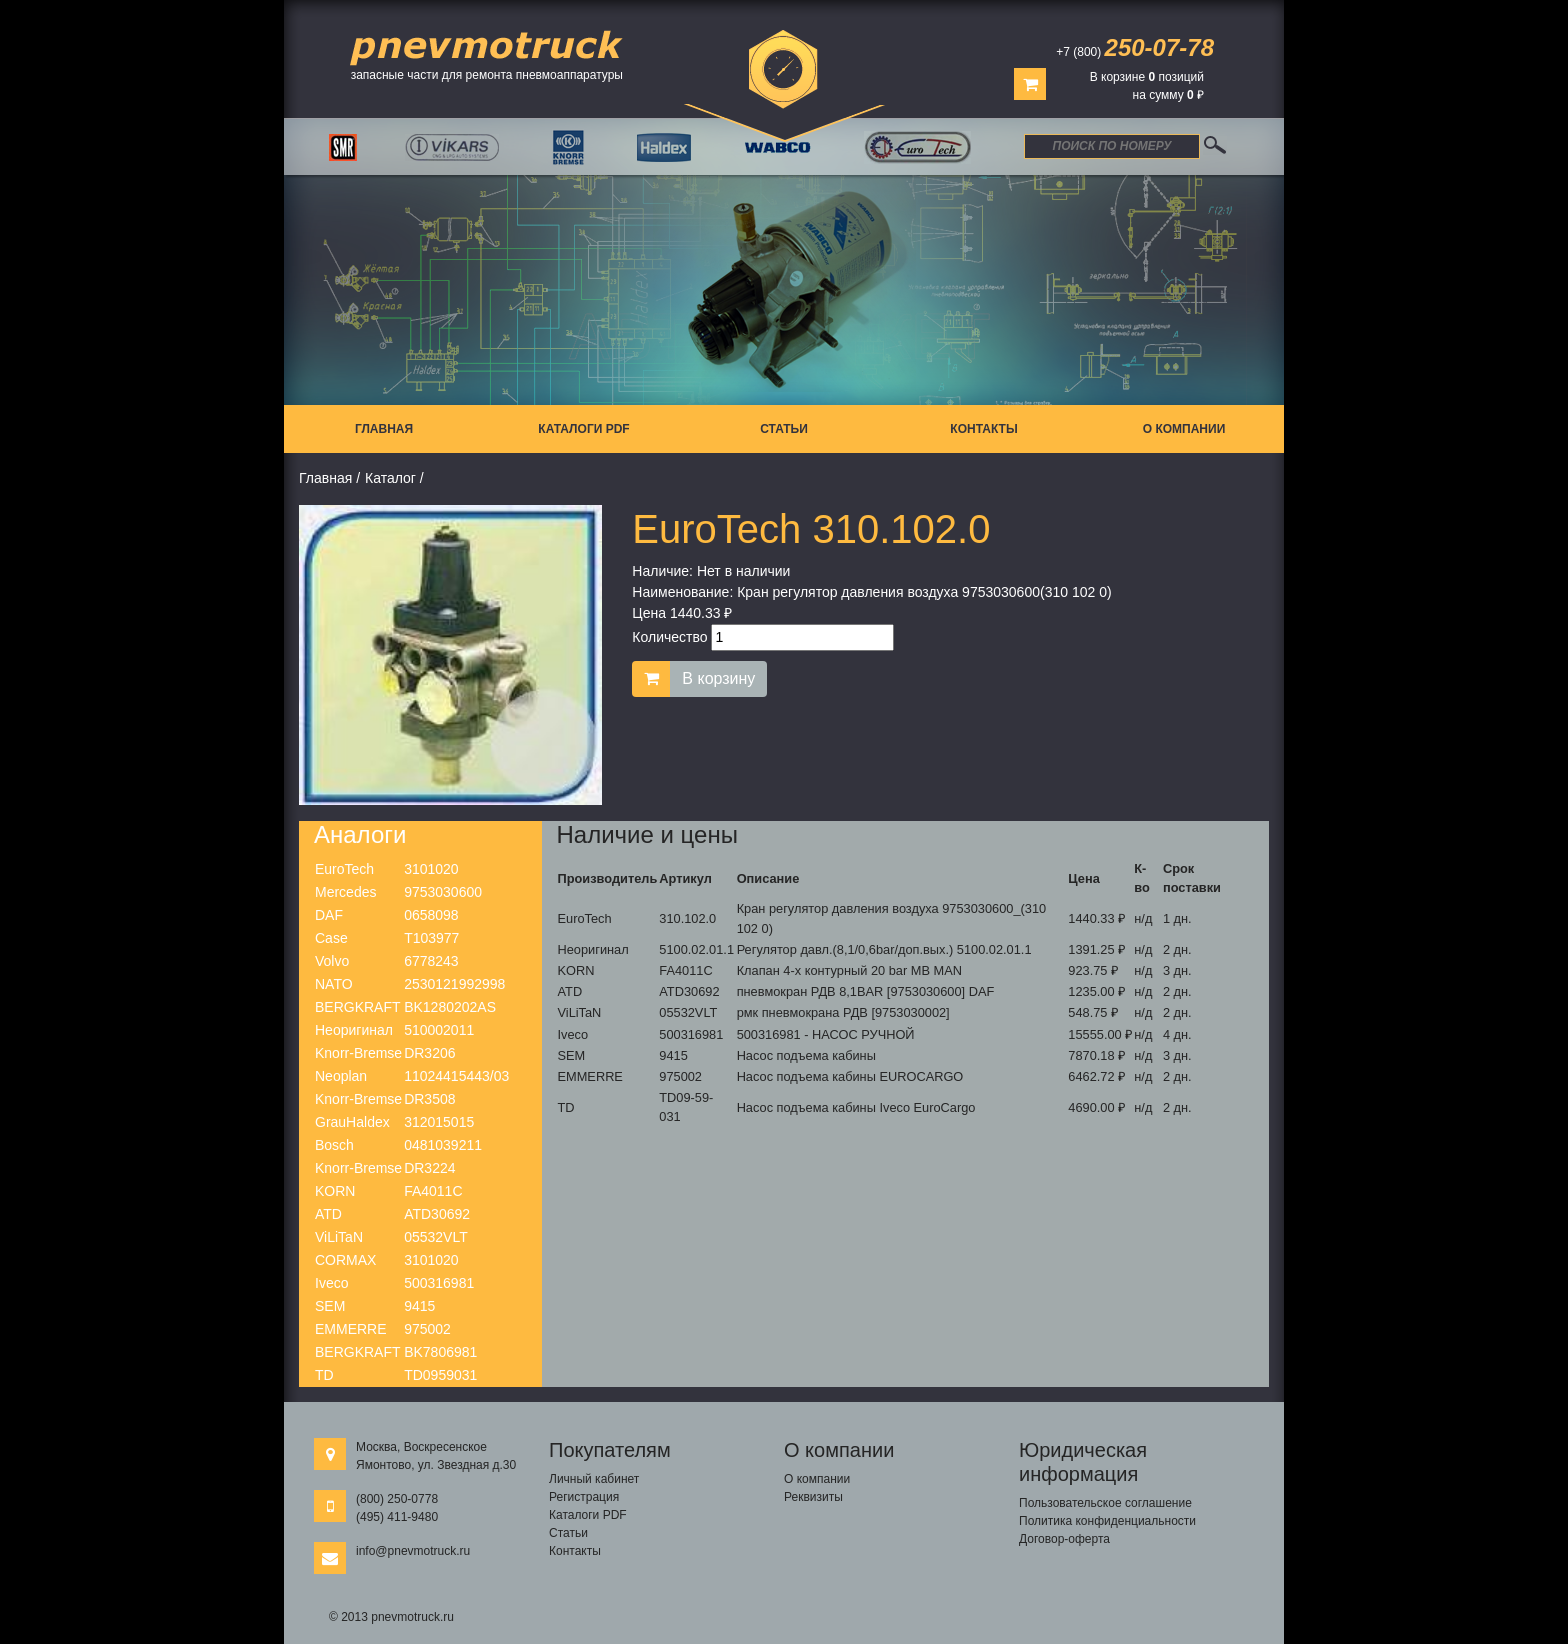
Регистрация (584, 1497)
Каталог (390, 478)
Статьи (784, 429)
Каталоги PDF (583, 429)
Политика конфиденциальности (1107, 1521)
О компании (1184, 429)
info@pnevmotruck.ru (413, 1551)
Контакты (983, 429)
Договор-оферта (1064, 1539)
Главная (384, 429)
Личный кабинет (594, 1479)
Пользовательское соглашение (1105, 1503)
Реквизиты (813, 1497)
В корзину (718, 678)
